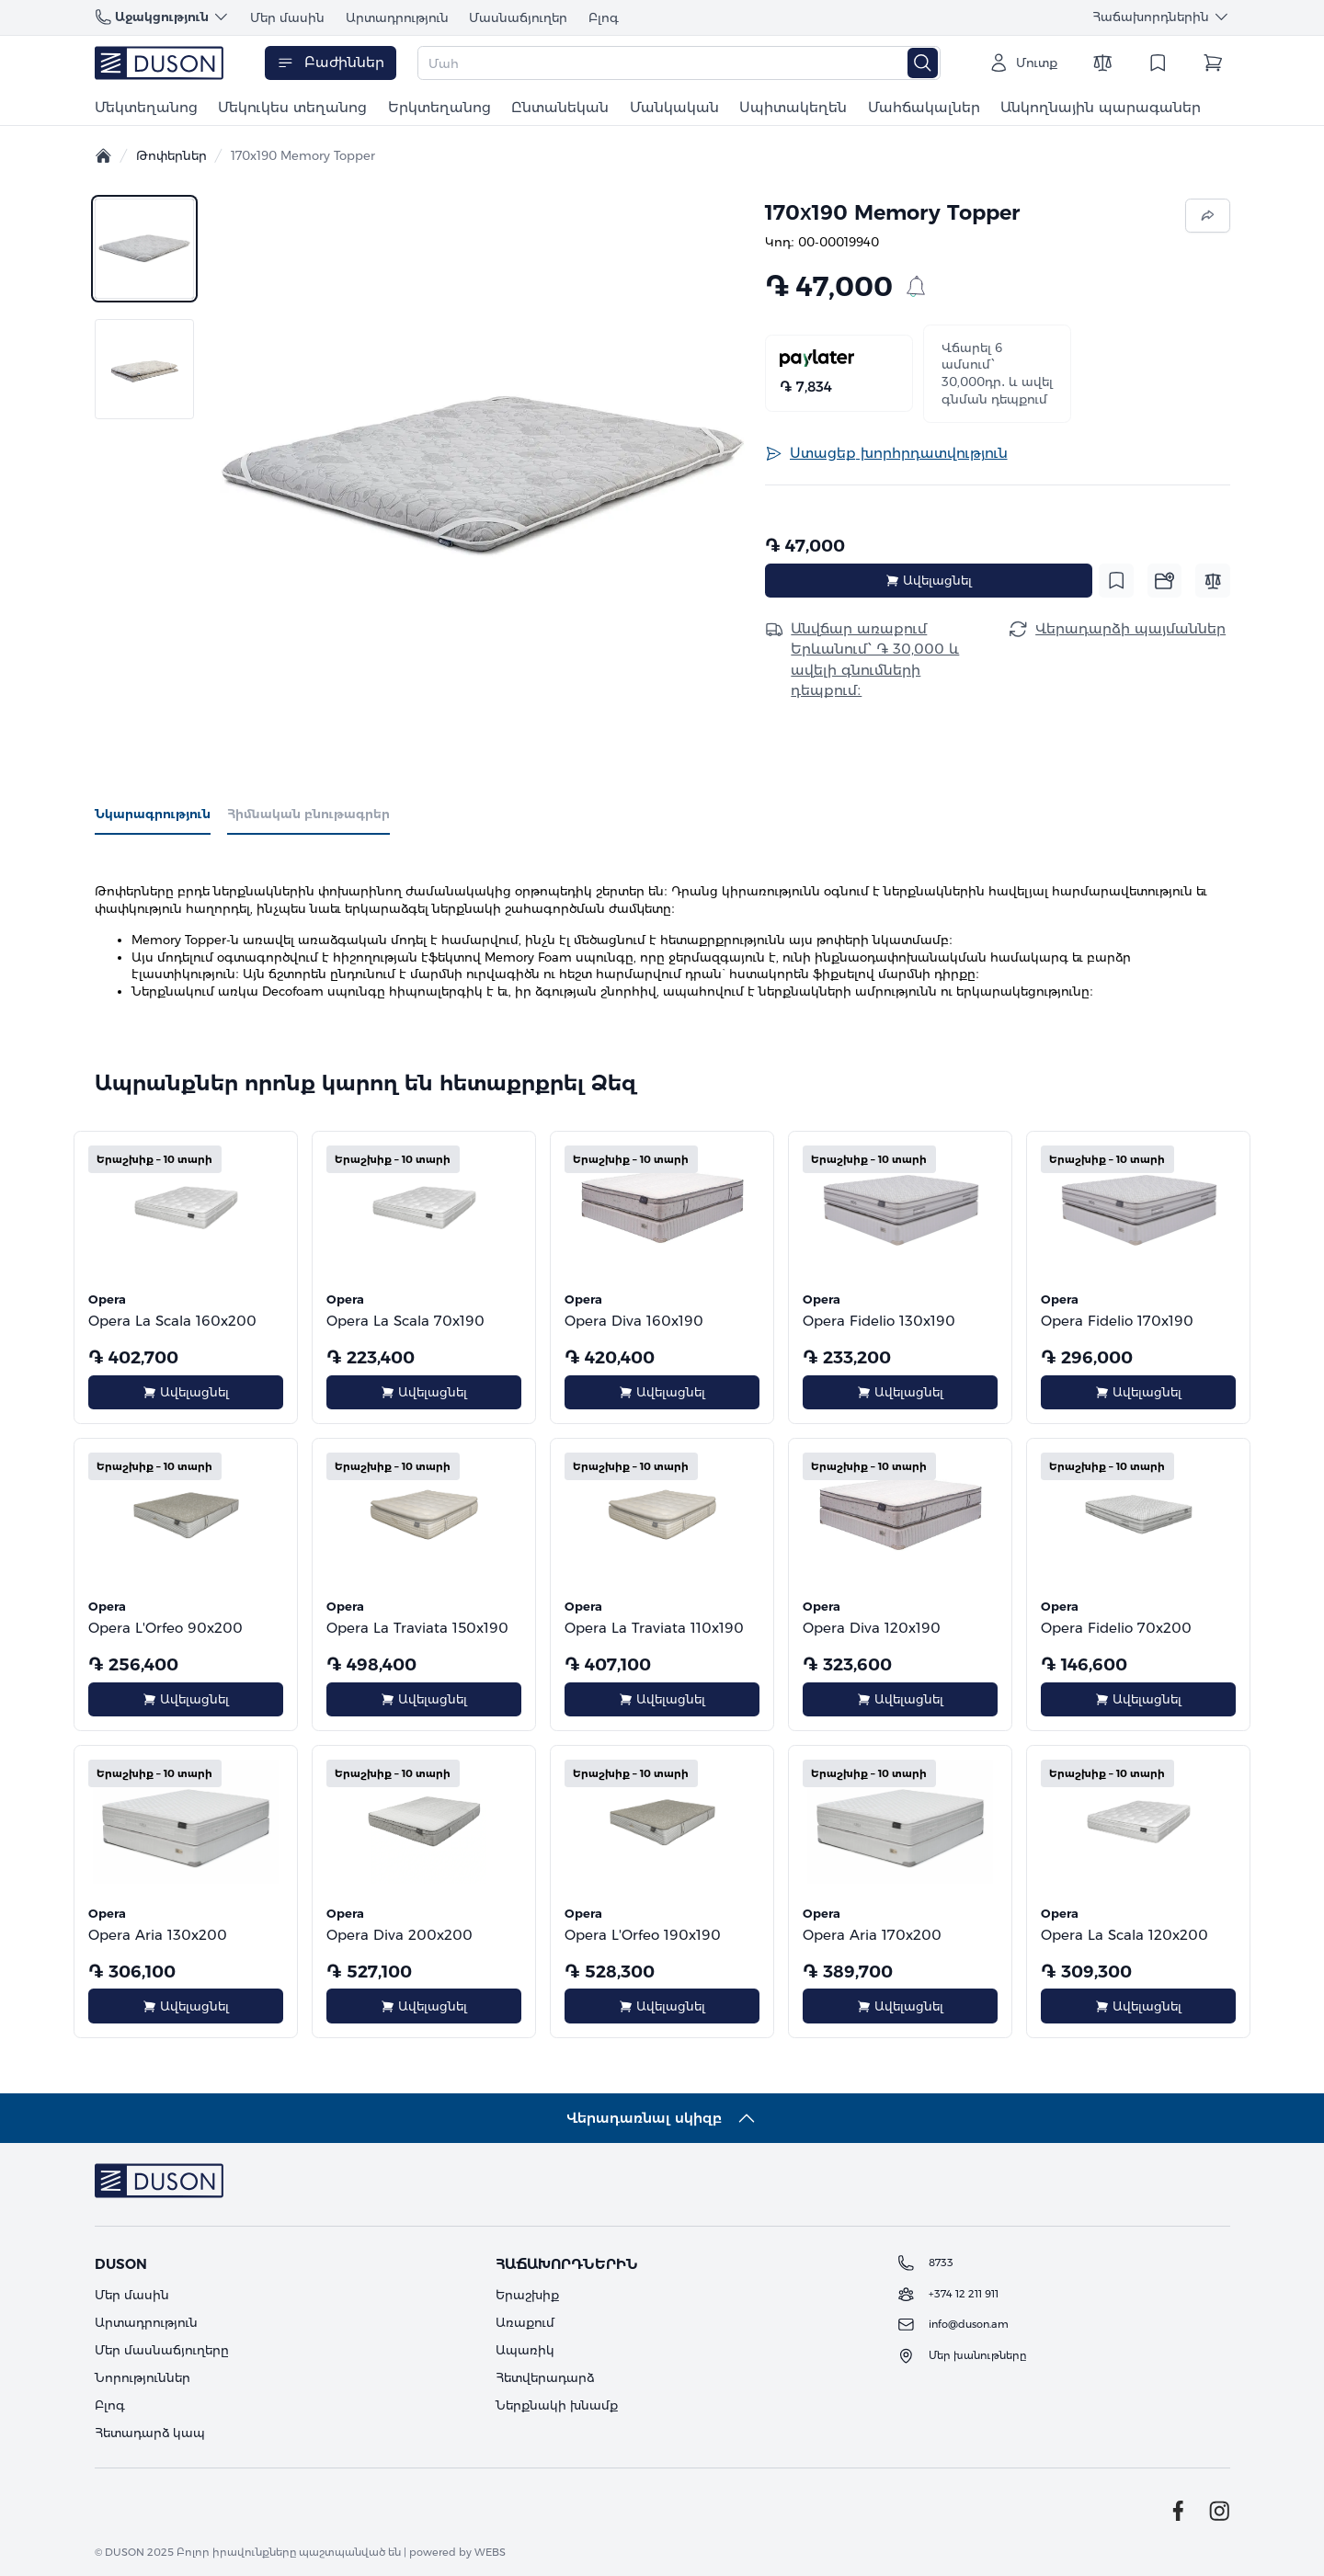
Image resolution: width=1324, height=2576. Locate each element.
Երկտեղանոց (439, 107)
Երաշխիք (527, 2294)
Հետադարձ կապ (150, 2432)
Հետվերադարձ (545, 2377)
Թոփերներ (171, 155)
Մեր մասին (287, 17)
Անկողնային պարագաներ (1100, 107)
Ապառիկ (525, 2349)
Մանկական (674, 107)
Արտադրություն (397, 17)
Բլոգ (603, 17)
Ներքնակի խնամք (557, 2405)
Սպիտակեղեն (793, 107)
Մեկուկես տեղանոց (292, 107)
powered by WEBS (457, 2552)
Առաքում (525, 2322)
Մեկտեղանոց (146, 107)
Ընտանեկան (560, 107)
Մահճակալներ (924, 107)
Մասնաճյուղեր (518, 17)
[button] (482, 474)
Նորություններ (142, 2377)
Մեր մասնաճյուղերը (162, 2349)
